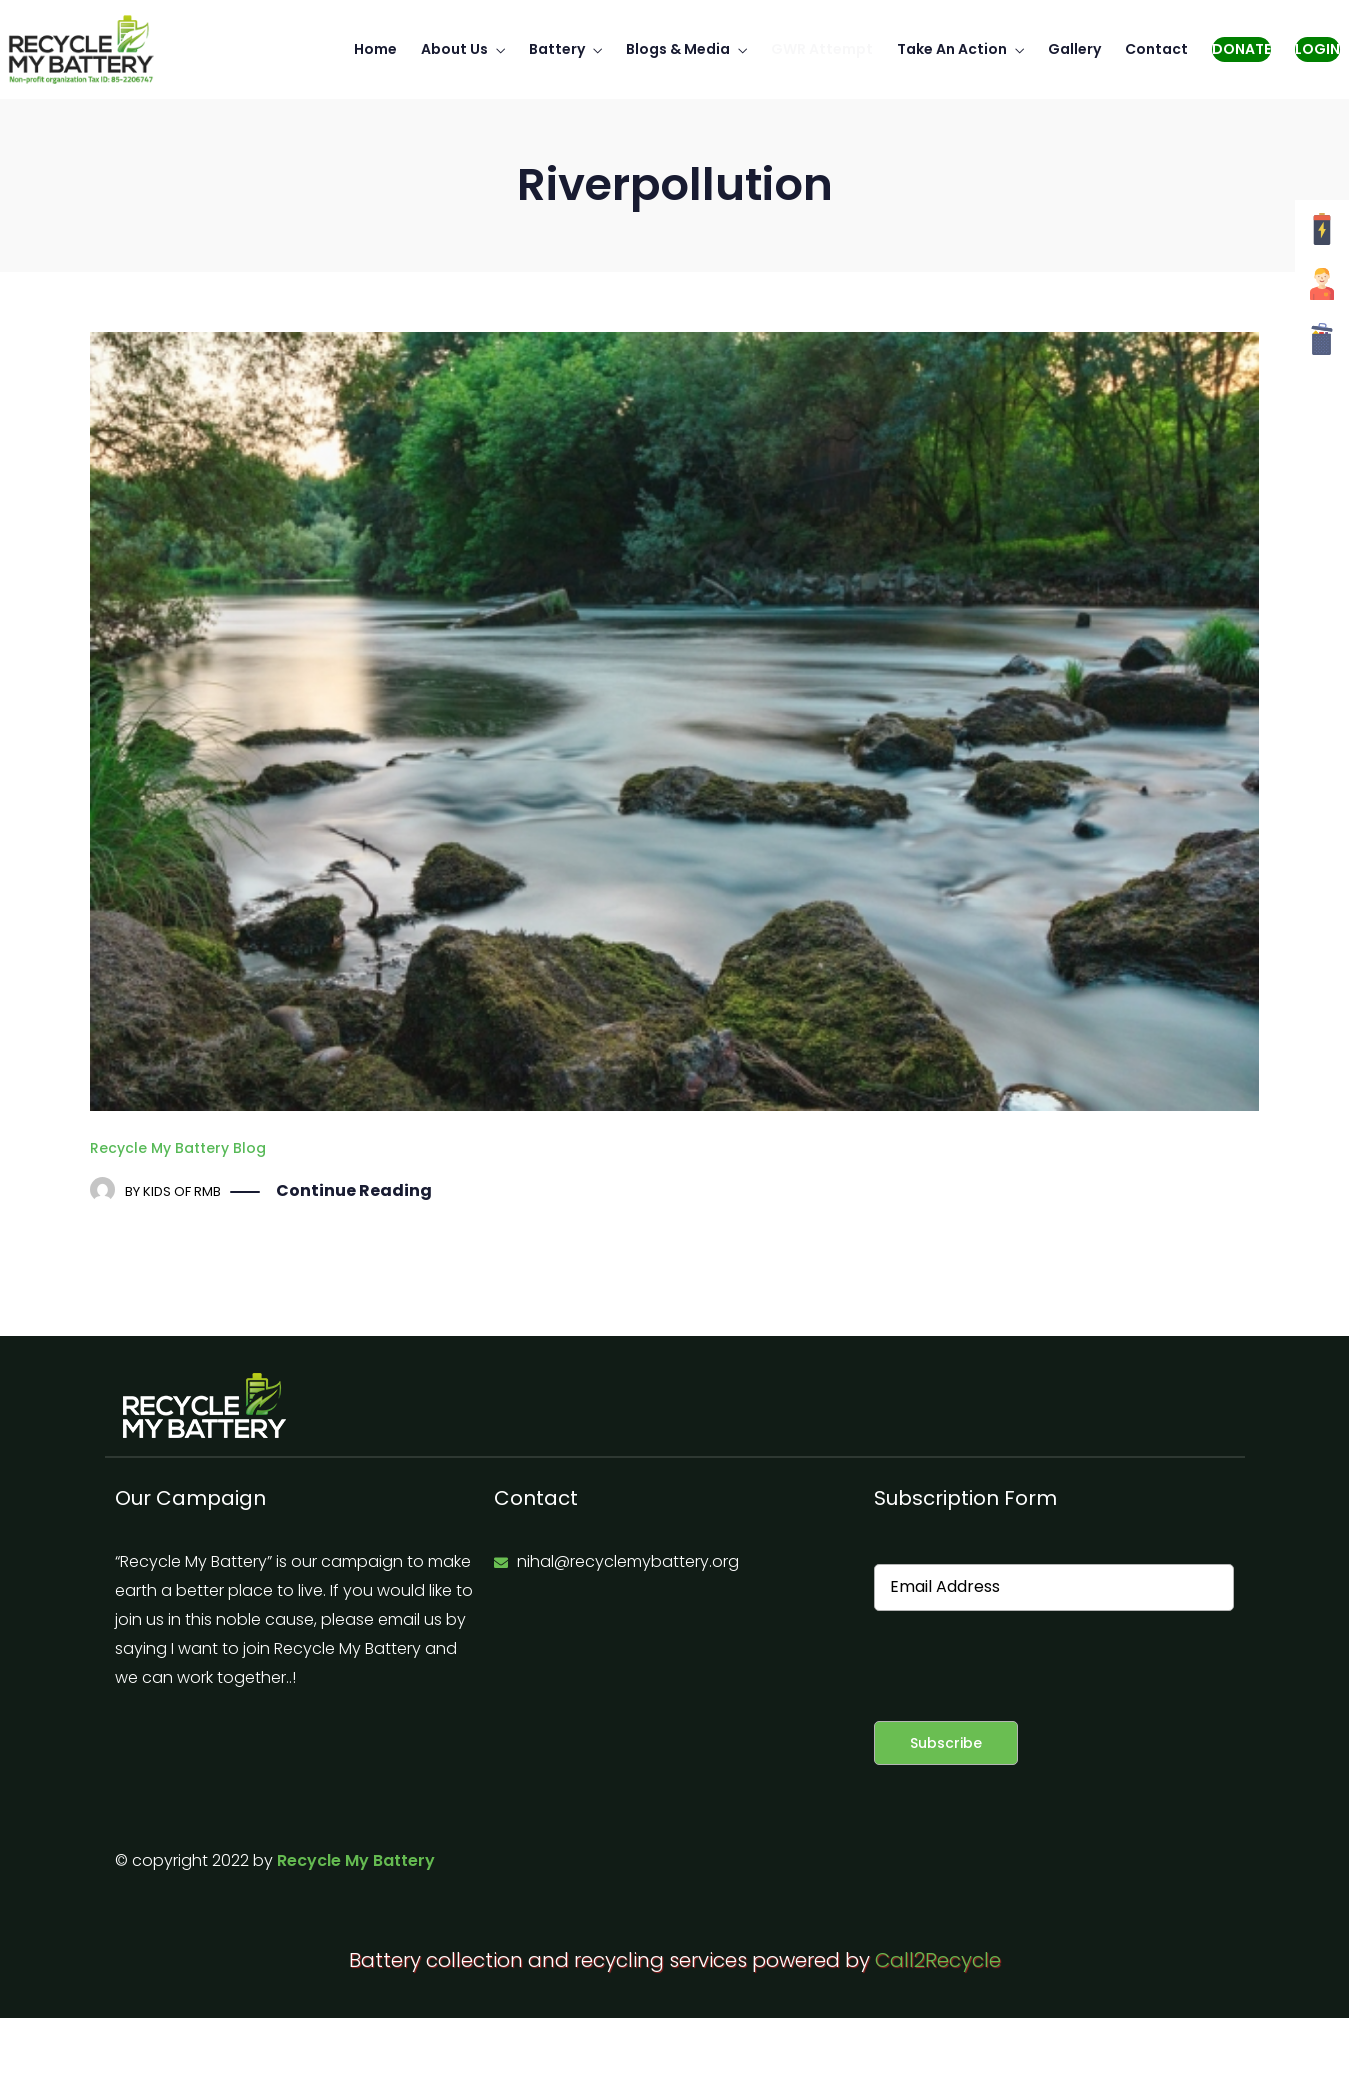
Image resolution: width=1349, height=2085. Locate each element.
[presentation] (1026, 1666)
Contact (1156, 49)
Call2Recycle (938, 1960)
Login (1317, 49)
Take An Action (952, 49)
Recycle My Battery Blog (178, 1148)
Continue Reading (354, 1191)
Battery (557, 49)
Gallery (1074, 49)
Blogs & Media (678, 49)
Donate (1241, 49)
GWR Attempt (822, 49)
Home (375, 49)
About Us (454, 49)
